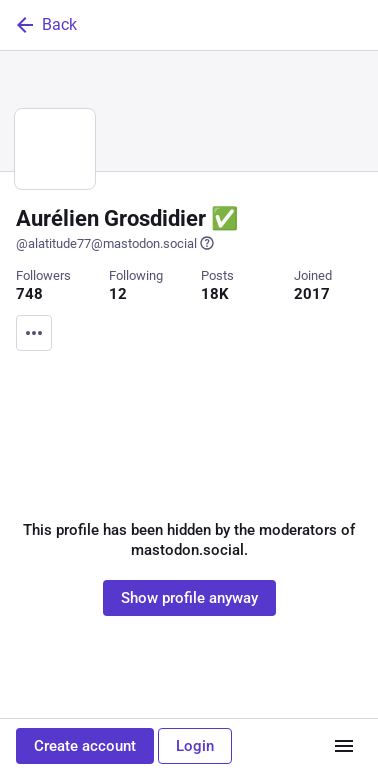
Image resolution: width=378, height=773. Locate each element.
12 (118, 294)
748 (29, 294)
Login (195, 746)
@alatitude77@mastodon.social (115, 243)
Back (45, 25)
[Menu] (34, 333)
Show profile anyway (189, 598)
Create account (85, 746)
